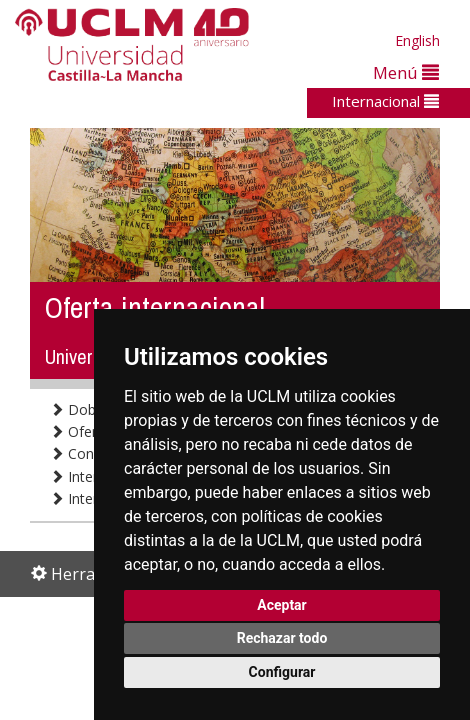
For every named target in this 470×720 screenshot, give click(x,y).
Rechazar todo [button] (282, 638)
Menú (406, 72)
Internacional (385, 101)
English (417, 40)
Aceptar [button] (282, 605)
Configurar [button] (282, 672)
